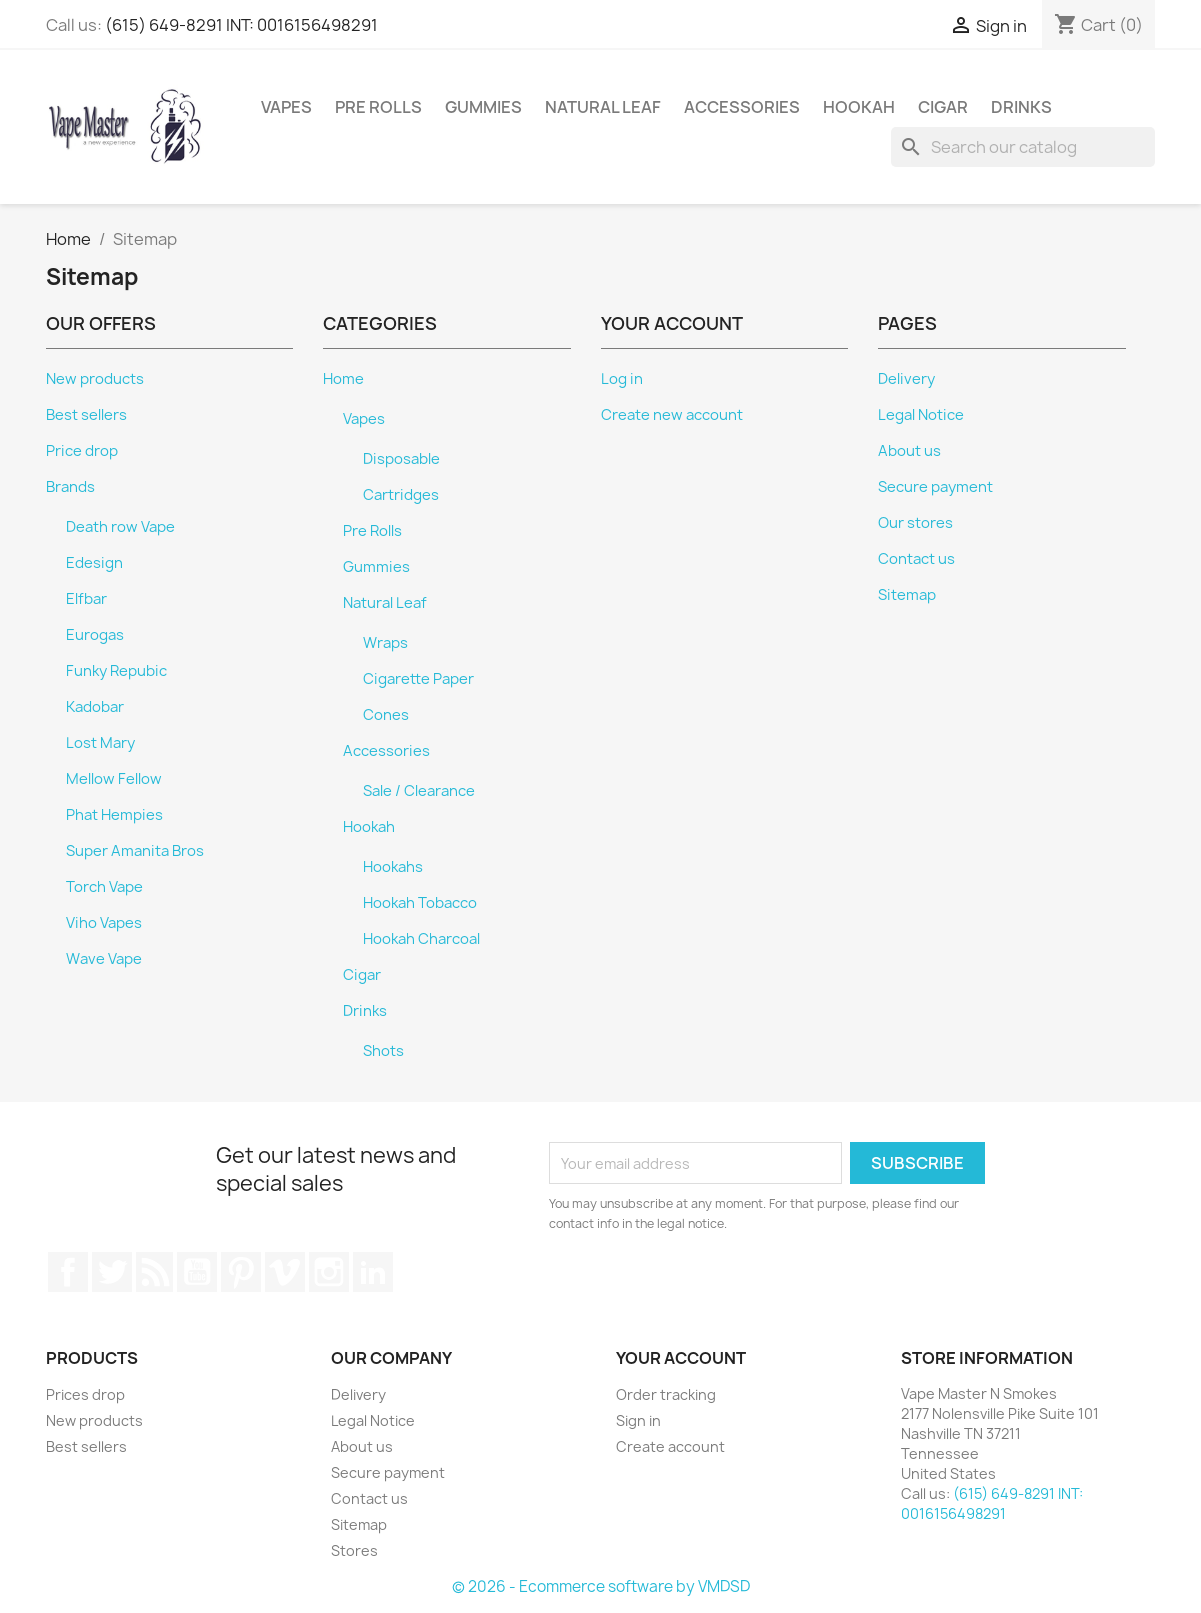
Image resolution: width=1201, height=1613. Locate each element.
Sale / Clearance (419, 791)
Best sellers (86, 415)
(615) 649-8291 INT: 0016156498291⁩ (241, 25)
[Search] (1023, 147)
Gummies (483, 107)
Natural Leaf (603, 107)
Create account (670, 1446)
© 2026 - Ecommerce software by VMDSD (601, 1586)
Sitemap (907, 595)
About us (909, 451)
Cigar (943, 107)
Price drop (82, 451)
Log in (622, 379)
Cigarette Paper (418, 679)
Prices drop (85, 1394)
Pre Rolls (378, 107)
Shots (383, 1051)
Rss (155, 1272)
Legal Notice (921, 415)
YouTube (197, 1272)
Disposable (401, 459)
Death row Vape (120, 527)
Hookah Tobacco (420, 903)
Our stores (915, 523)
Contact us (916, 559)
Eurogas (95, 635)
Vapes (286, 107)
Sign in (638, 1420)
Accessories (742, 107)
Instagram (329, 1272)
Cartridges (401, 495)
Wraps (385, 643)
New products (95, 379)
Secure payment (935, 487)
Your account (681, 1358)
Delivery (906, 379)
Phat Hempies (114, 815)
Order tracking (666, 1394)
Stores (354, 1550)
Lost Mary (100, 743)
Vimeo (285, 1272)
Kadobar (95, 707)
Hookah (859, 107)
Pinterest (241, 1272)
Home (343, 379)
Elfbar (86, 599)
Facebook (68, 1272)
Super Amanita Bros (135, 851)
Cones (386, 715)
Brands (70, 487)
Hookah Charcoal (421, 939)
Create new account (672, 415)
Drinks (1021, 107)
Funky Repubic (116, 671)
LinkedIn (373, 1272)
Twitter (112, 1272)
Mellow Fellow (114, 779)
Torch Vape (104, 887)
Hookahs (393, 867)
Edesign (94, 563)
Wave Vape (104, 959)
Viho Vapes (104, 923)
